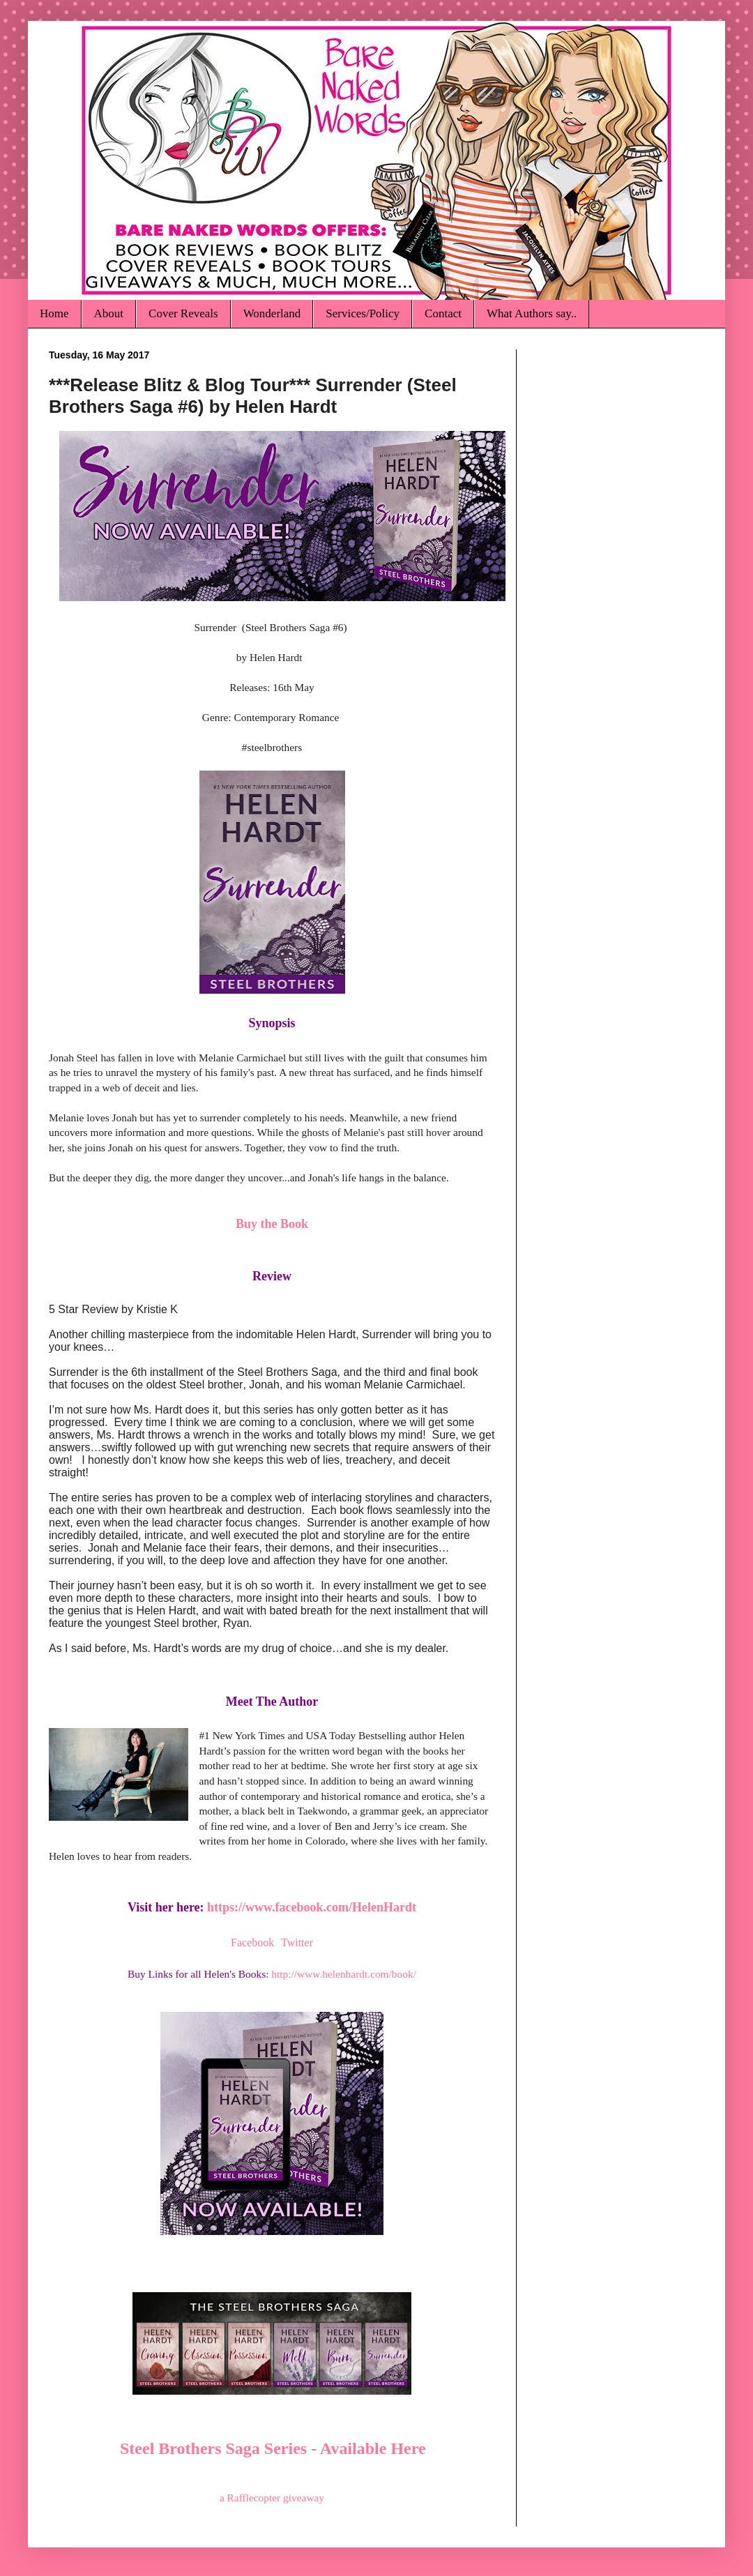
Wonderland (272, 313)
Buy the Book (272, 1224)
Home (54, 313)
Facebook (252, 1942)
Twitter (297, 1942)
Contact (443, 313)
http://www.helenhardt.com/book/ (343, 1974)
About (109, 313)
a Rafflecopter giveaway (272, 2497)
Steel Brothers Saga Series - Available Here (273, 2448)
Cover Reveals (183, 313)
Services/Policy (363, 313)
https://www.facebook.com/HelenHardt (311, 1907)
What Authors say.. (532, 313)
